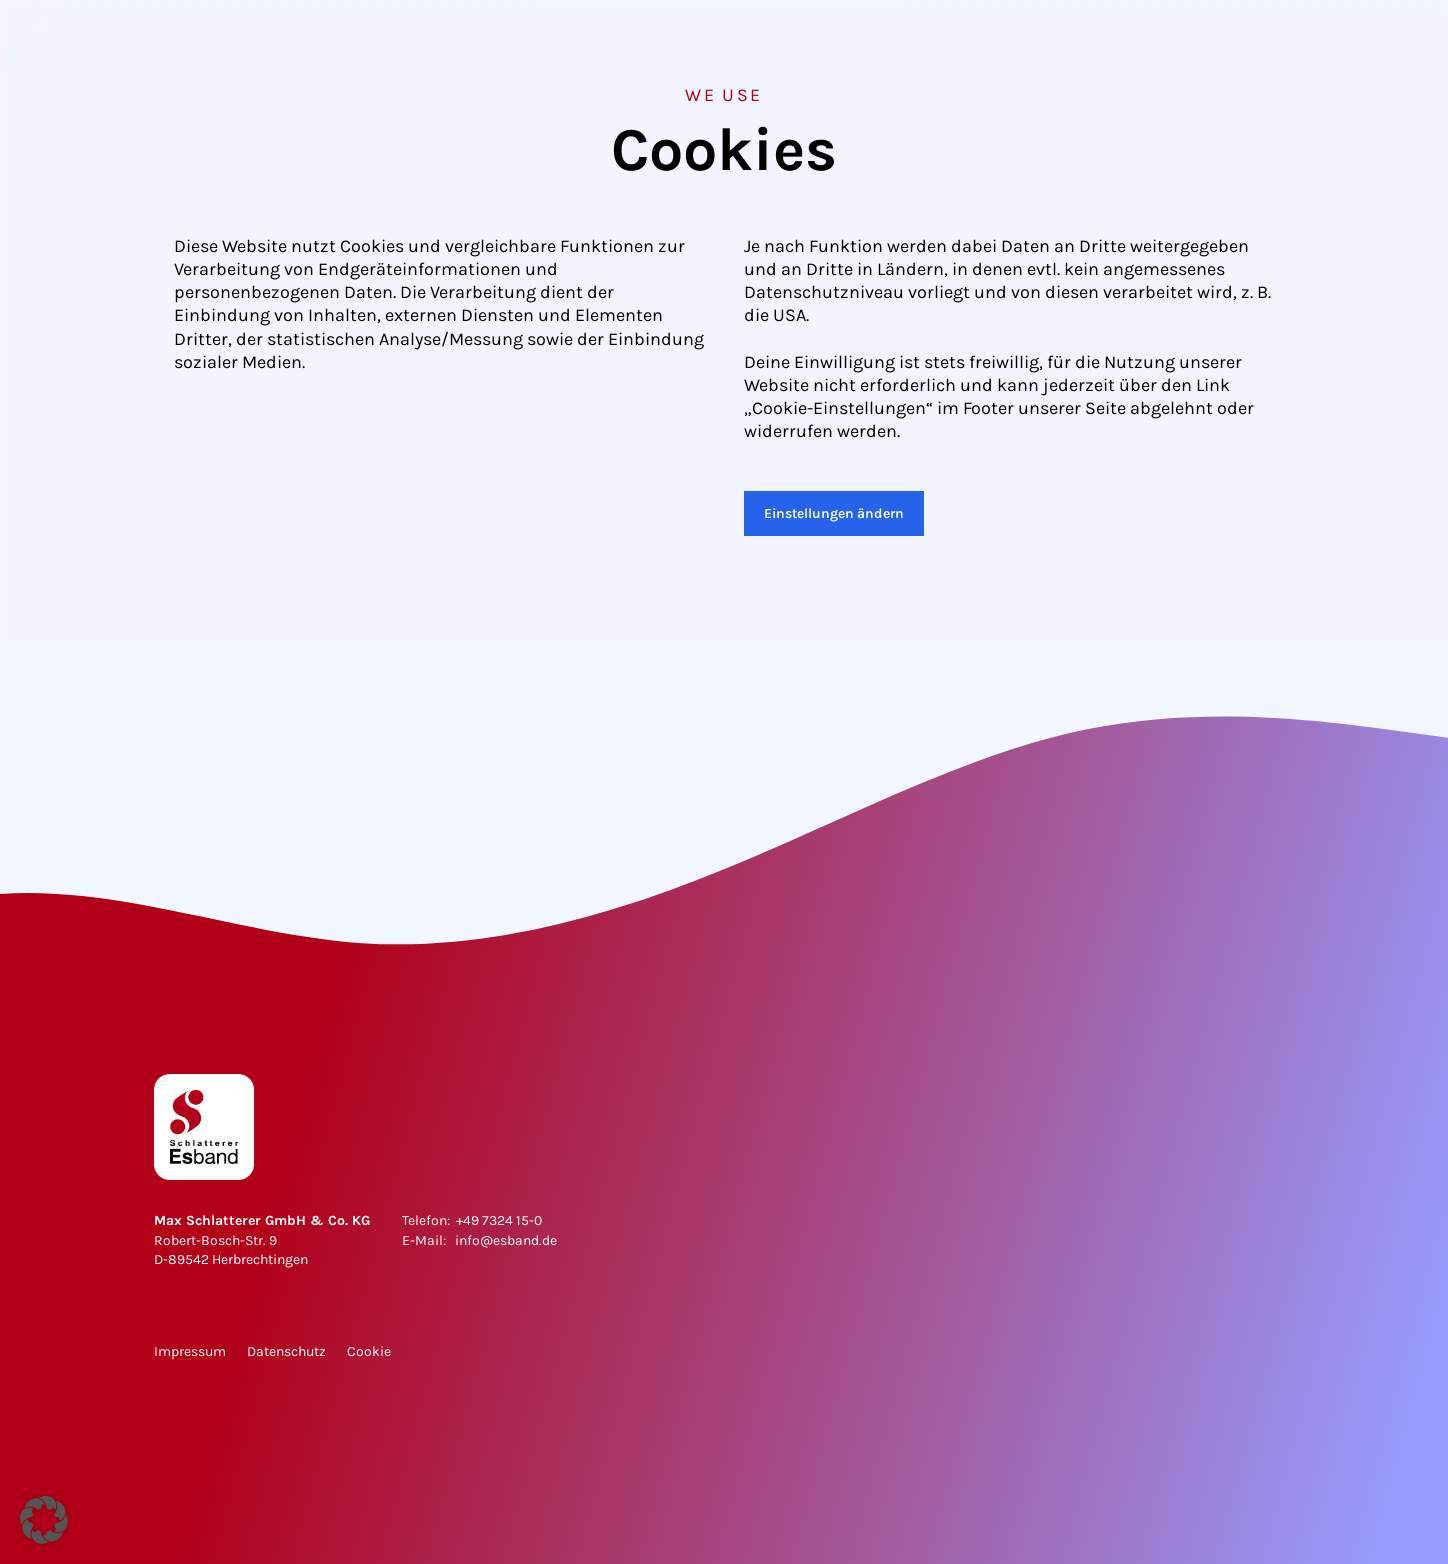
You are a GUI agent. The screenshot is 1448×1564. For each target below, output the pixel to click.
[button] (44, 1520)
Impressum (190, 1351)
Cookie (369, 1351)
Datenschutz (286, 1351)
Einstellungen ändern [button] (834, 513)
